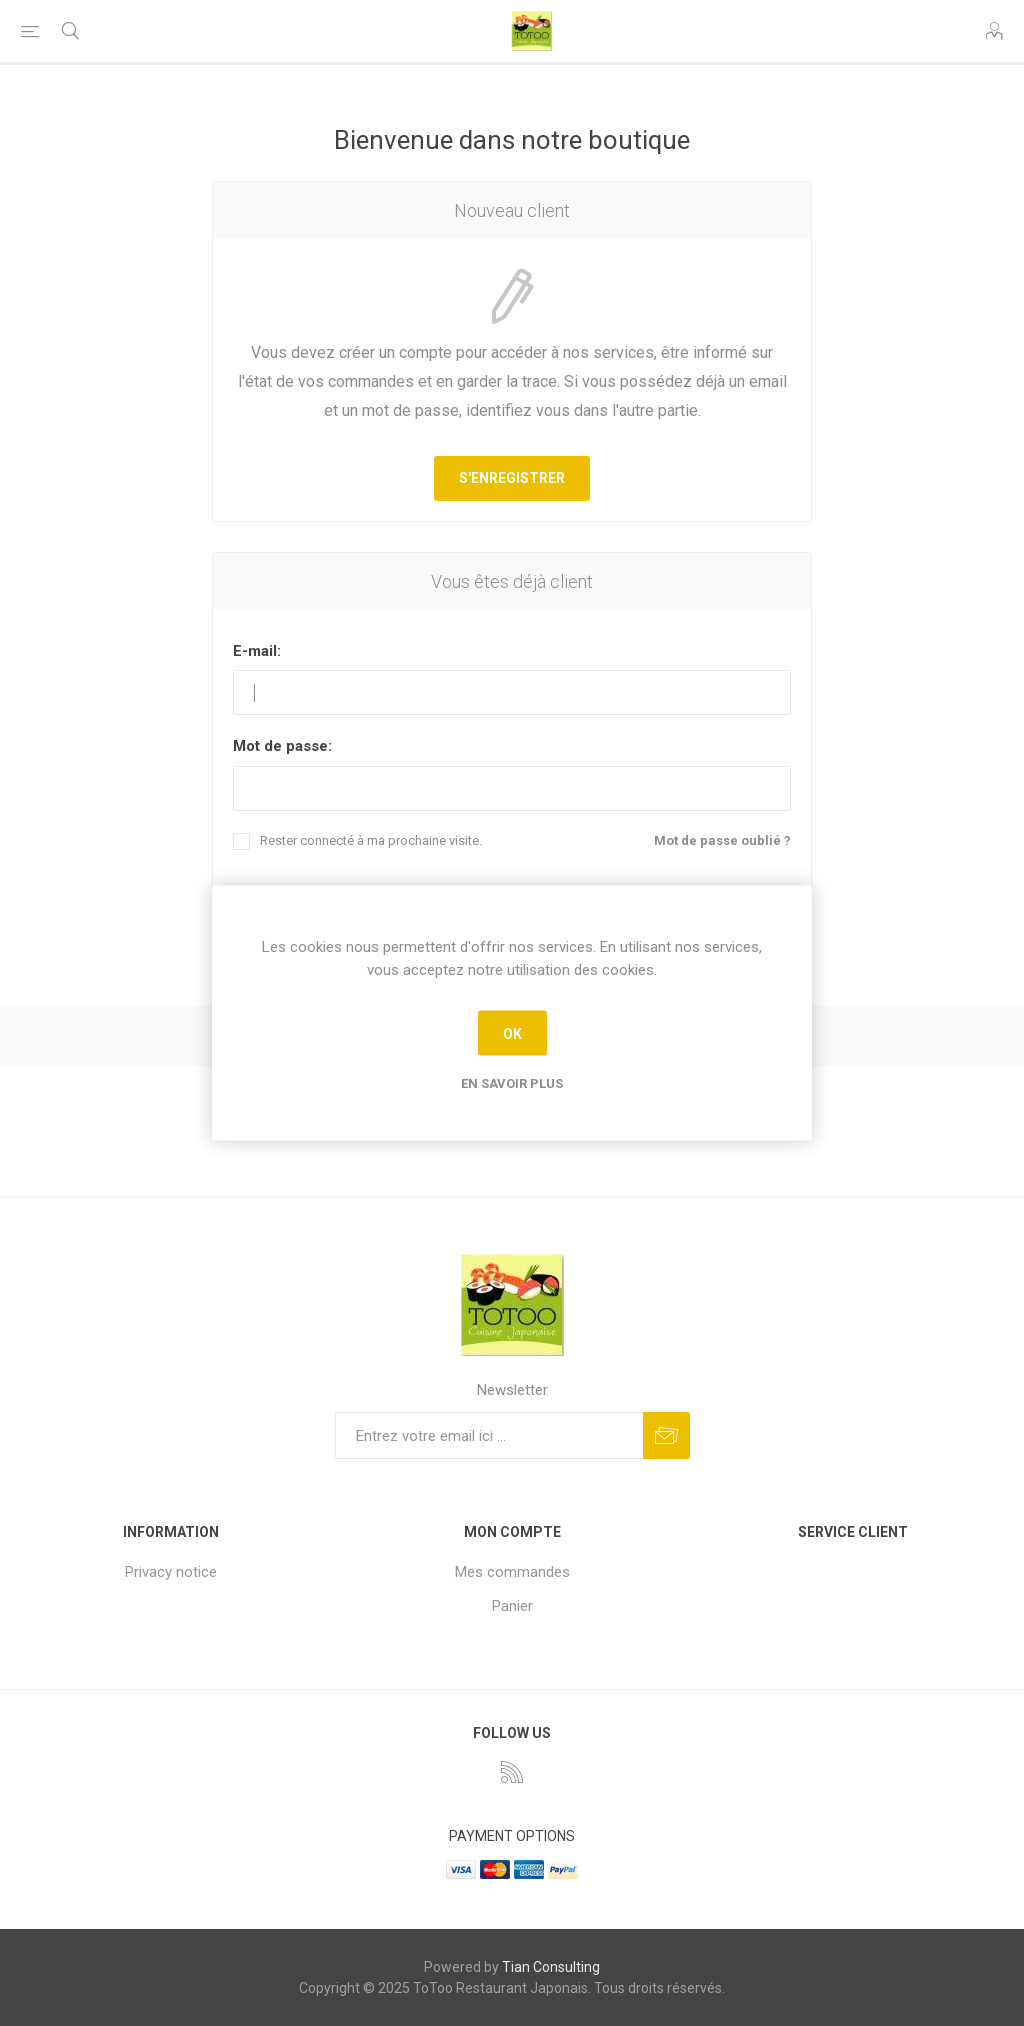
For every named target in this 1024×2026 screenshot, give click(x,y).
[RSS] (512, 1772)
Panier (512, 1606)
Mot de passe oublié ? (722, 840)
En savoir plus (512, 1083)
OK (512, 1033)
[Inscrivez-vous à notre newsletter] (489, 1435)
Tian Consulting (551, 1967)
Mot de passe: (282, 746)
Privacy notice (171, 1572)
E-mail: (257, 651)
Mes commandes (512, 1572)
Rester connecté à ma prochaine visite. (371, 840)
